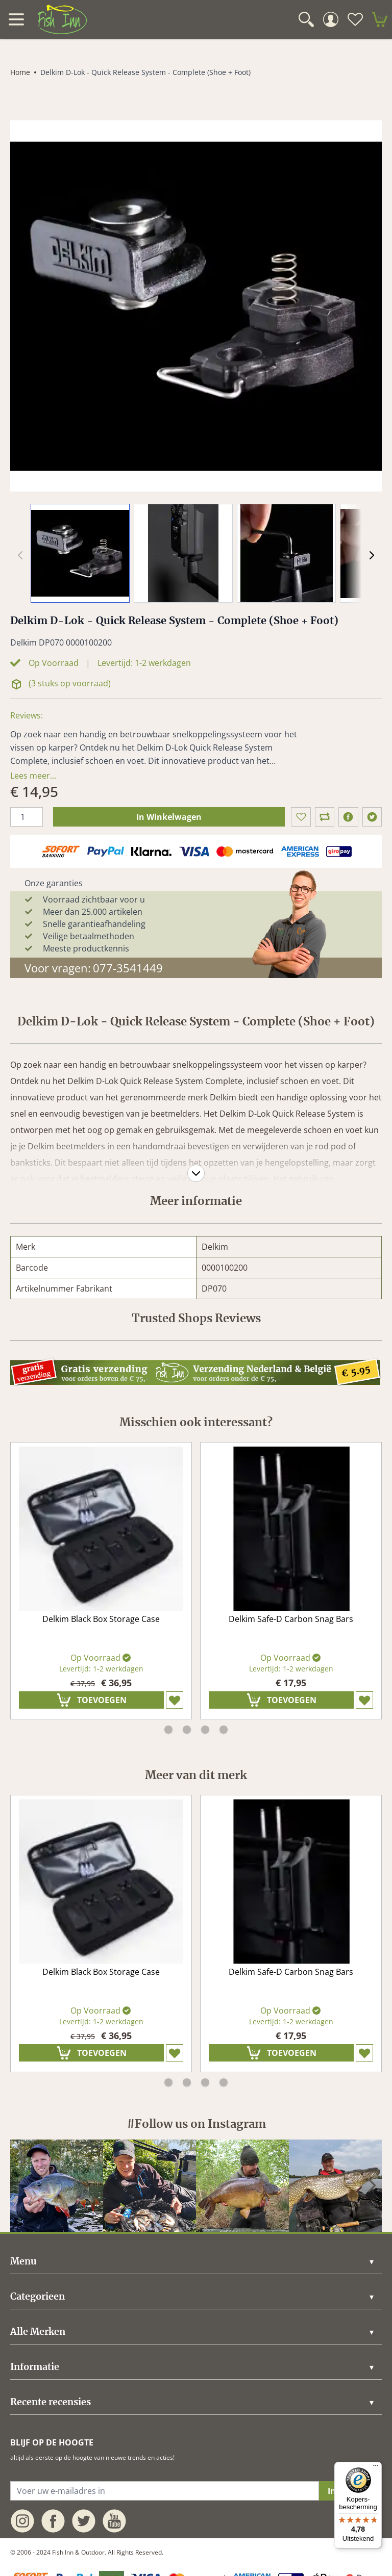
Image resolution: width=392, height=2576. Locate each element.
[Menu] (376, 2468)
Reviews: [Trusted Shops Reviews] (26, 715)
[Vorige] (20, 2185)
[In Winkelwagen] (91, 1700)
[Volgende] (371, 555)
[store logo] (62, 19)
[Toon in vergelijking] (324, 817)
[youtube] (114, 2521)
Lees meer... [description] (33, 775)
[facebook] (348, 817)
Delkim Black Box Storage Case (101, 1619)
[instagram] (56, 2186)
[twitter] (372, 817)
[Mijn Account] (331, 19)
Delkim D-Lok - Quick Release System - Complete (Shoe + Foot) (145, 72)
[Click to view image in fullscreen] (196, 306)
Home (20, 72)
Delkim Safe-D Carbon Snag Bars (291, 1619)
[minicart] (380, 19)
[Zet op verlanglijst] (300, 817)
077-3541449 (128, 968)
